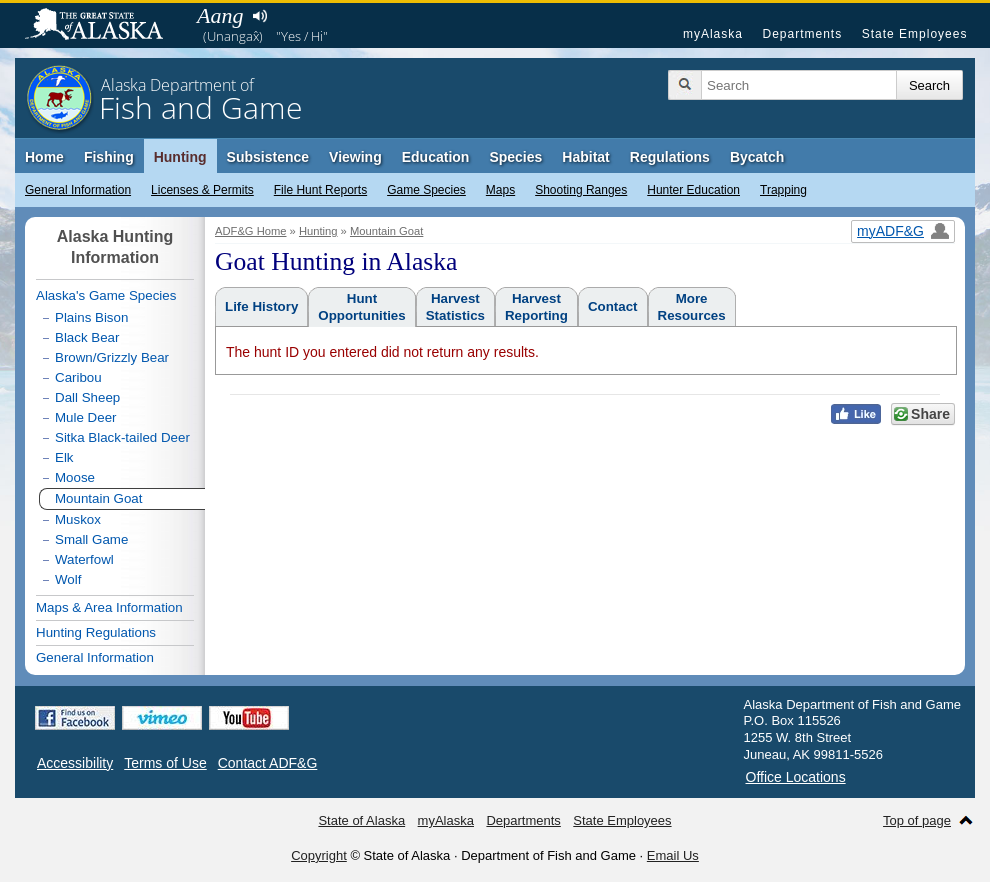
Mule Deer (85, 417)
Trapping (783, 190)
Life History (261, 306)
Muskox (78, 519)
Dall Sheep (87, 397)
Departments (802, 34)
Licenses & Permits (202, 190)
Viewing (355, 157)
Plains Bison (91, 317)
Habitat (585, 157)
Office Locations (796, 777)
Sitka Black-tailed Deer (122, 437)
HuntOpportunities (361, 307)
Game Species (426, 190)
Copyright (319, 855)
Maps (500, 190)
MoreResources (692, 307)
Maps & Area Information (109, 607)
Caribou (78, 377)
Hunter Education (693, 190)
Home (44, 157)
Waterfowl (84, 559)
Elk (64, 457)
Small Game (91, 539)
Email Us (673, 855)
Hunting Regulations (96, 632)
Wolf (68, 579)
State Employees (915, 34)
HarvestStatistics (455, 307)
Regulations (670, 157)
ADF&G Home (251, 231)
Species (515, 157)
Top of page (917, 820)
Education (436, 157)
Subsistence (268, 157)
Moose (75, 477)
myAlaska (713, 34)
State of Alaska (104, 26)
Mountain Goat (386, 231)
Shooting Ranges (581, 190)
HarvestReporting (536, 307)
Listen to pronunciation (259, 16)
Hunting (180, 157)
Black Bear (87, 337)
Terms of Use (165, 763)
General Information (78, 190)
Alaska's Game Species (106, 295)
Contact (613, 306)
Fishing (109, 157)
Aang (220, 15)
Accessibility (75, 763)
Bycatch (757, 157)
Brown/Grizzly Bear (112, 357)
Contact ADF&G (268, 763)
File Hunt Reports (320, 190)
